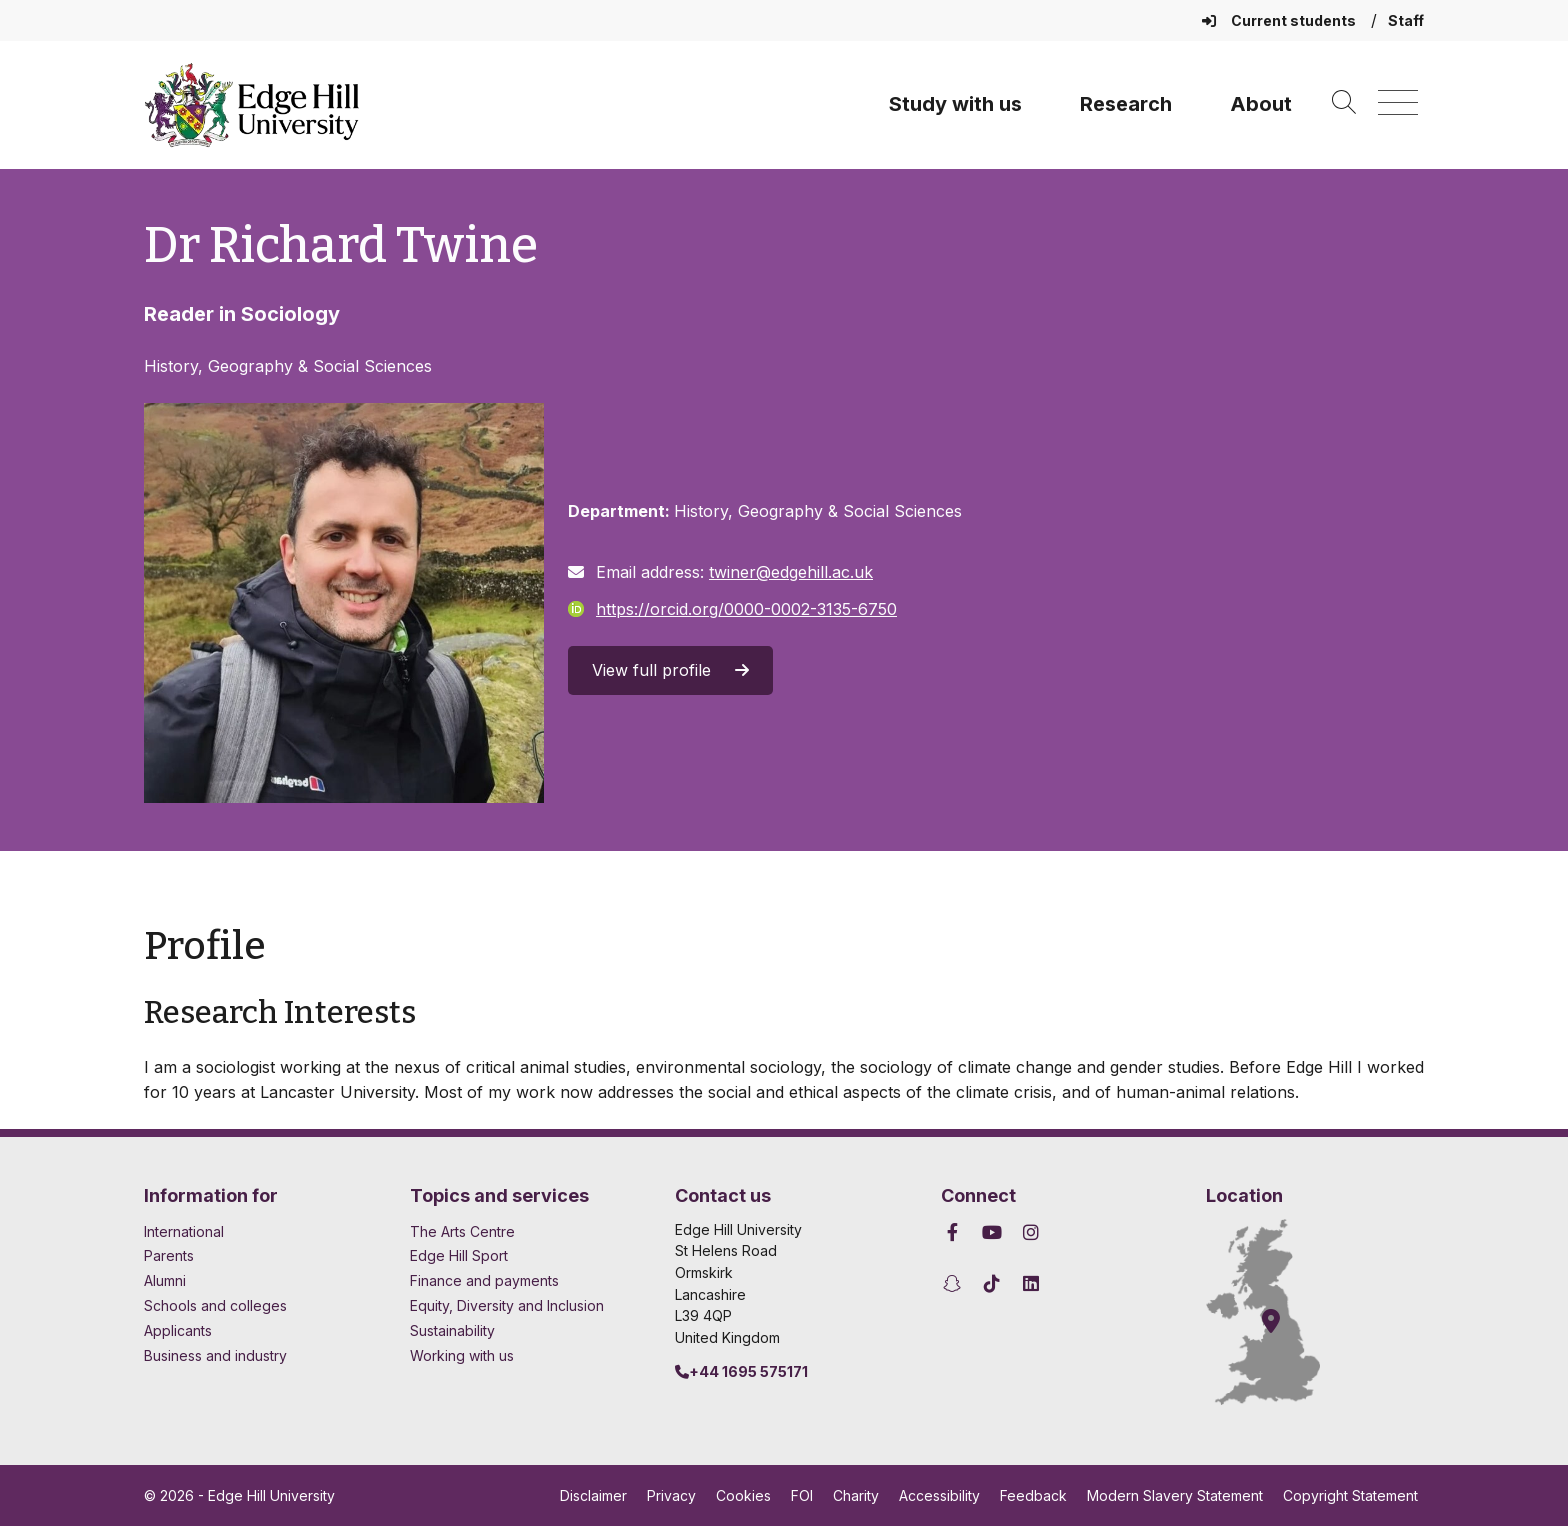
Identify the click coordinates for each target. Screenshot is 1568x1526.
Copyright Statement (1350, 1495)
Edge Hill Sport (459, 1255)
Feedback (1033, 1495)
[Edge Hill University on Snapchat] (955, 1283)
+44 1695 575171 (741, 1371)
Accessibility (939, 1495)
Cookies (743, 1495)
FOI (802, 1495)
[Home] (252, 105)
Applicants (178, 1330)
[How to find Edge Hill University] (1281, 1312)
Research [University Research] (1126, 104)
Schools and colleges (215, 1305)
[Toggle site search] (1344, 103)
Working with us (462, 1355)
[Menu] (1398, 103)
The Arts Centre (462, 1231)
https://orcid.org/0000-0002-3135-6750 (732, 609)
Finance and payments (484, 1280)
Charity (856, 1495)
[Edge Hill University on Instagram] (1031, 1232)
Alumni (165, 1280)
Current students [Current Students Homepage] (1280, 20)
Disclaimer (593, 1495)
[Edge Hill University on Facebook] (955, 1232)
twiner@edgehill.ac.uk (791, 572)
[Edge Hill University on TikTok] (991, 1283)
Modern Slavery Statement (1175, 1495)
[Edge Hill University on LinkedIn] (1031, 1283)
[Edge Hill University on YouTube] (991, 1232)
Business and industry (215, 1355)
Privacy (671, 1495)
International (184, 1231)
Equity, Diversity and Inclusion (507, 1305)
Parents (169, 1255)
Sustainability (452, 1330)
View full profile (670, 670)
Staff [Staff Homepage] (1406, 20)
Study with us (955, 104)
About (1261, 104)
